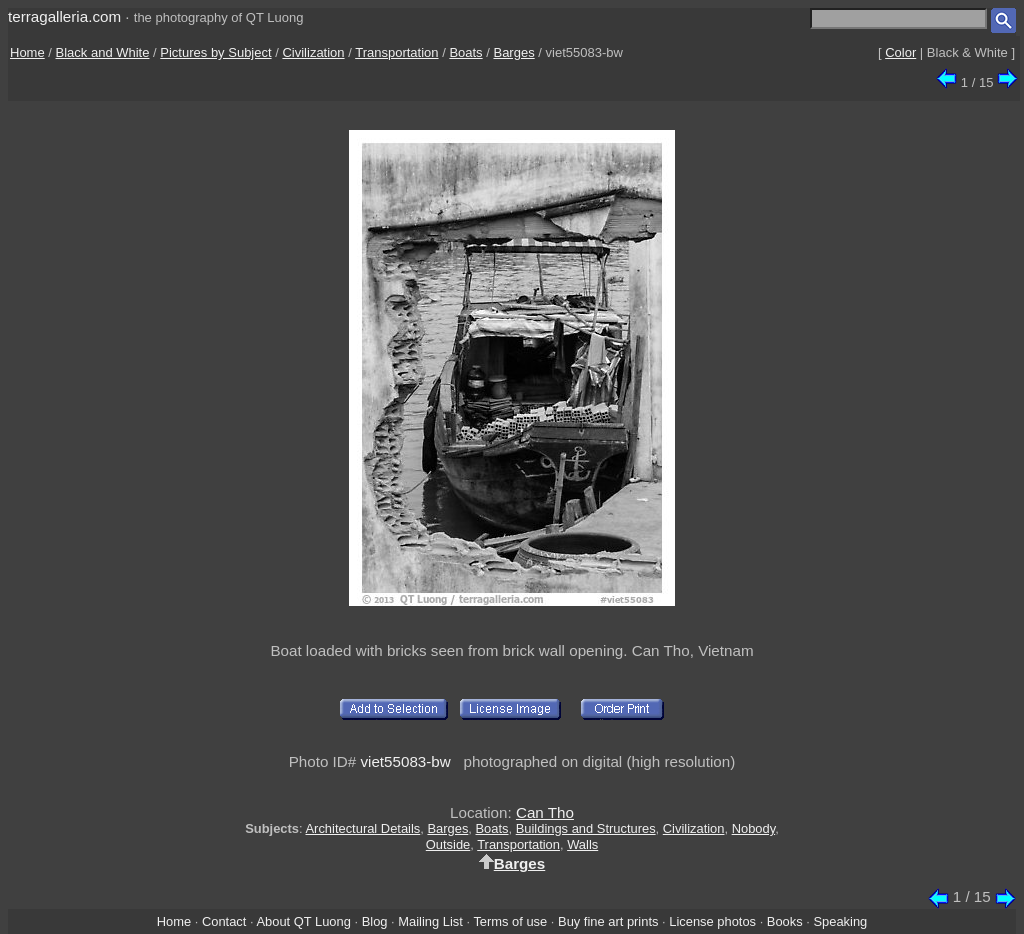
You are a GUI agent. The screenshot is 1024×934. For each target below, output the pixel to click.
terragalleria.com (64, 16)
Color (900, 52)
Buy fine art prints (608, 921)
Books (785, 921)
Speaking (840, 921)
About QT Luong (303, 921)
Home (27, 52)
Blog (375, 921)
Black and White (103, 52)
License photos (712, 921)
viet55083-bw (405, 761)
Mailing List (430, 921)
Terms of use (510, 921)
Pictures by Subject (215, 52)
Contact (224, 921)
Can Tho (545, 812)
